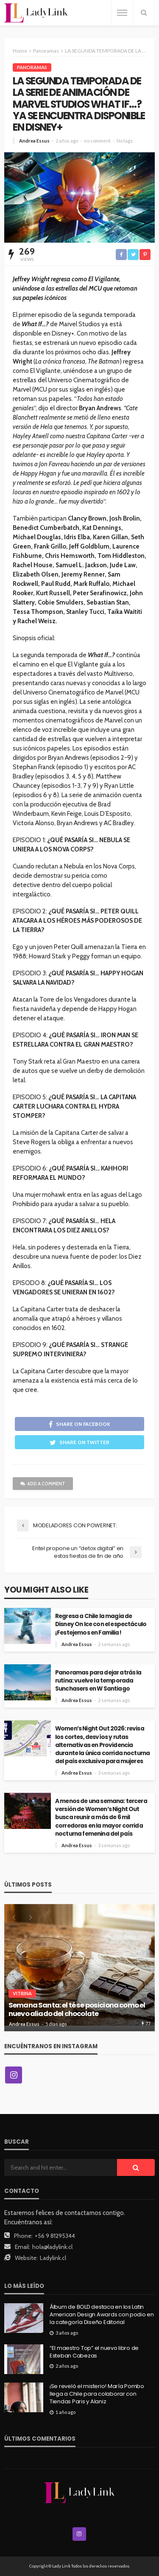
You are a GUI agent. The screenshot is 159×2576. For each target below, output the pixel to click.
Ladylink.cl (53, 2258)
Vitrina (22, 1993)
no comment (97, 140)
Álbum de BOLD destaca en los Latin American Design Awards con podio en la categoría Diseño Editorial (102, 2314)
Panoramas (32, 67)
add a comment (42, 1484)
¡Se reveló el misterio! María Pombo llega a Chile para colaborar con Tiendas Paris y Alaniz (97, 2394)
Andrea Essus (34, 140)
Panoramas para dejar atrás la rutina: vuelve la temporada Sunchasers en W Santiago (98, 1681)
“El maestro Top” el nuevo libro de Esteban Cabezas (94, 2352)
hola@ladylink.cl (52, 2247)
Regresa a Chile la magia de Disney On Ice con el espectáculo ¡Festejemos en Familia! (100, 1624)
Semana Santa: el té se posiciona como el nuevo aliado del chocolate (76, 2010)
